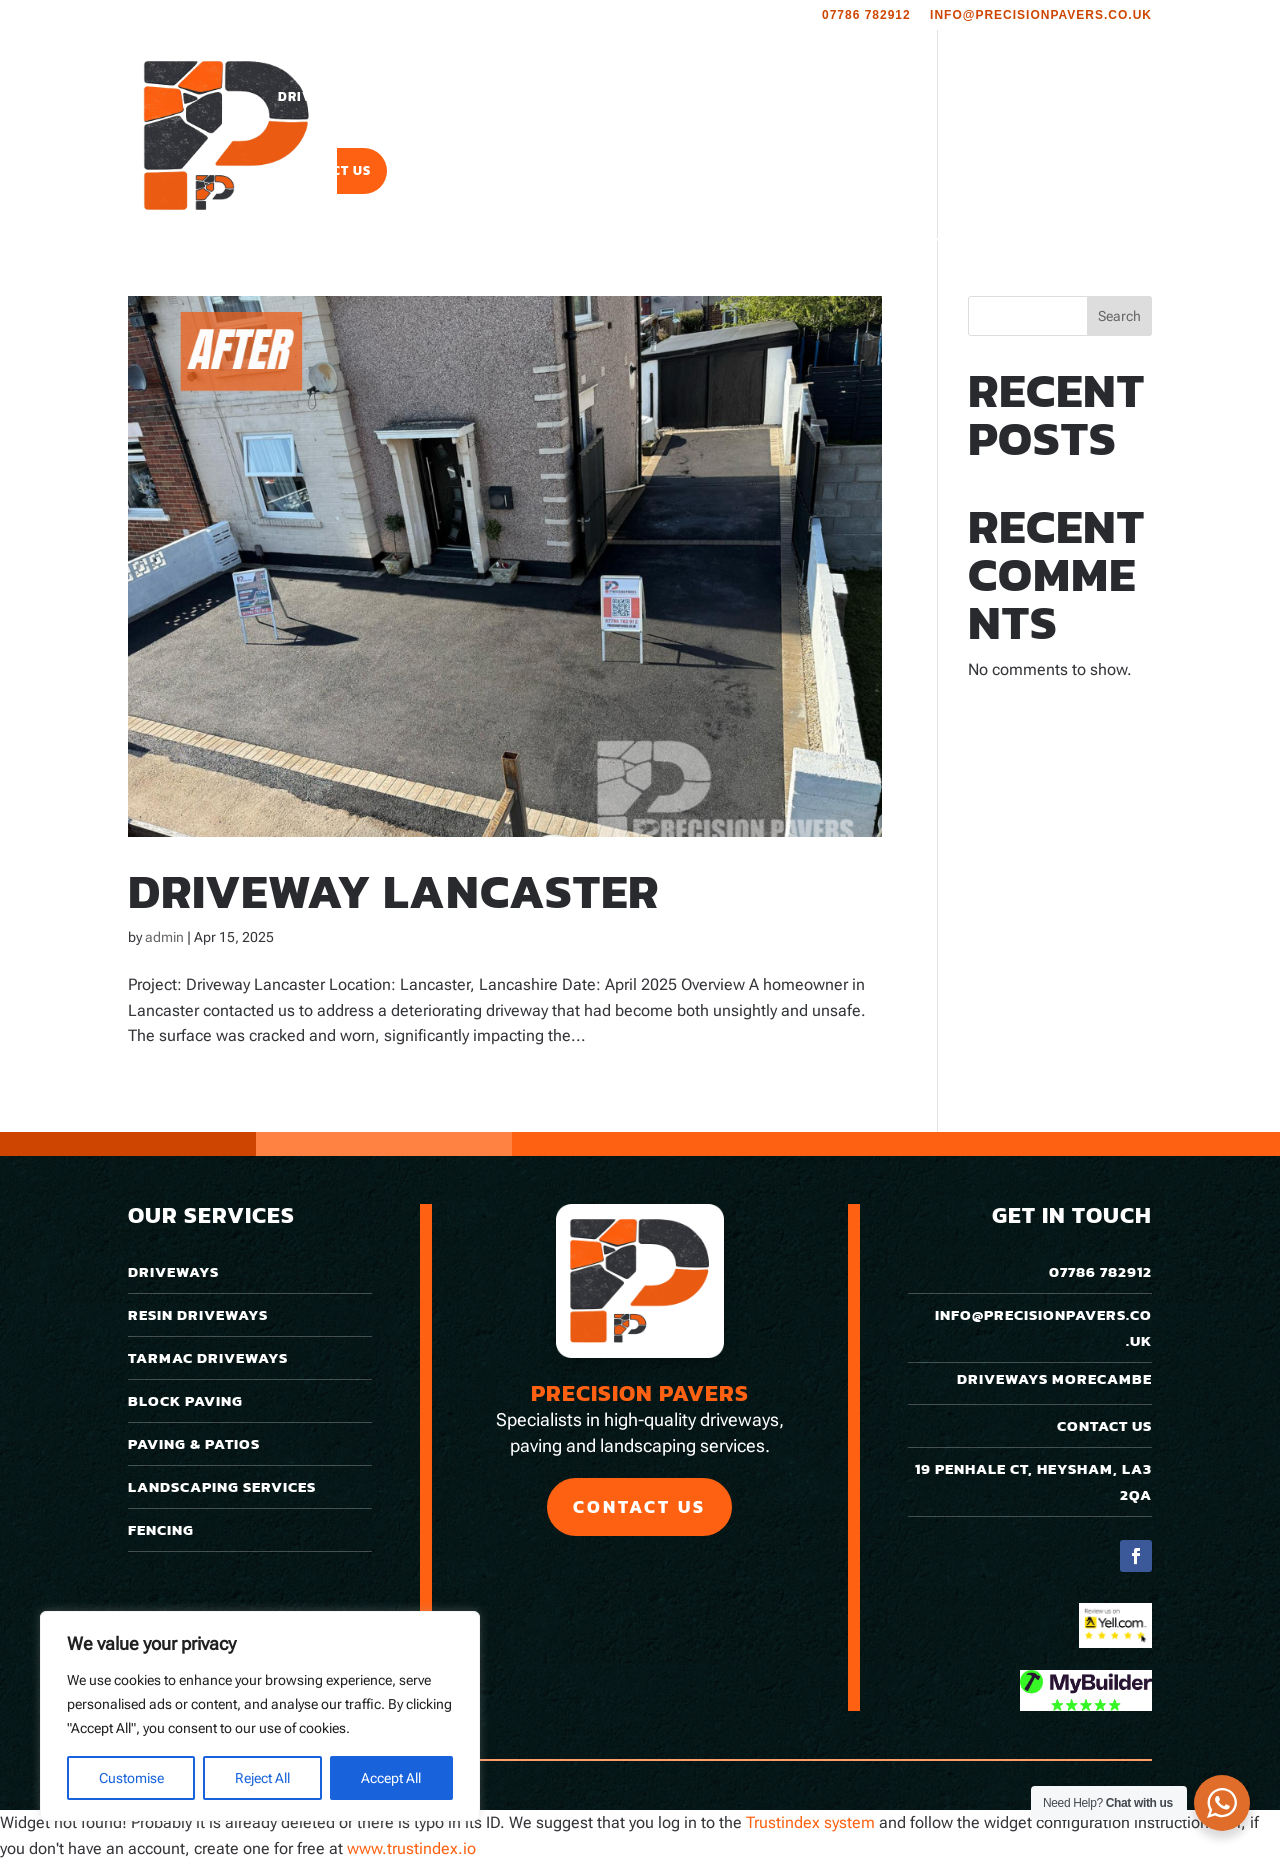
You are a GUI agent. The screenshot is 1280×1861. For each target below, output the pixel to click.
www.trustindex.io (411, 1848)
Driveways (318, 98)
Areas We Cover (926, 98)
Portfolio (801, 98)
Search (1119, 316)
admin (164, 937)
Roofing (1062, 98)
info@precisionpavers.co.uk (1041, 15)
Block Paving (185, 1400)
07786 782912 (866, 15)
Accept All (391, 1778)
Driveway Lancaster (393, 891)
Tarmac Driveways (208, 1357)
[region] (260, 1716)
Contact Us (328, 172)
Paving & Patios (464, 98)
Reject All (262, 1778)
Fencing (161, 1529)
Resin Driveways (198, 1314)
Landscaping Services (633, 98)
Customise (131, 1778)
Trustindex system (810, 1822)
